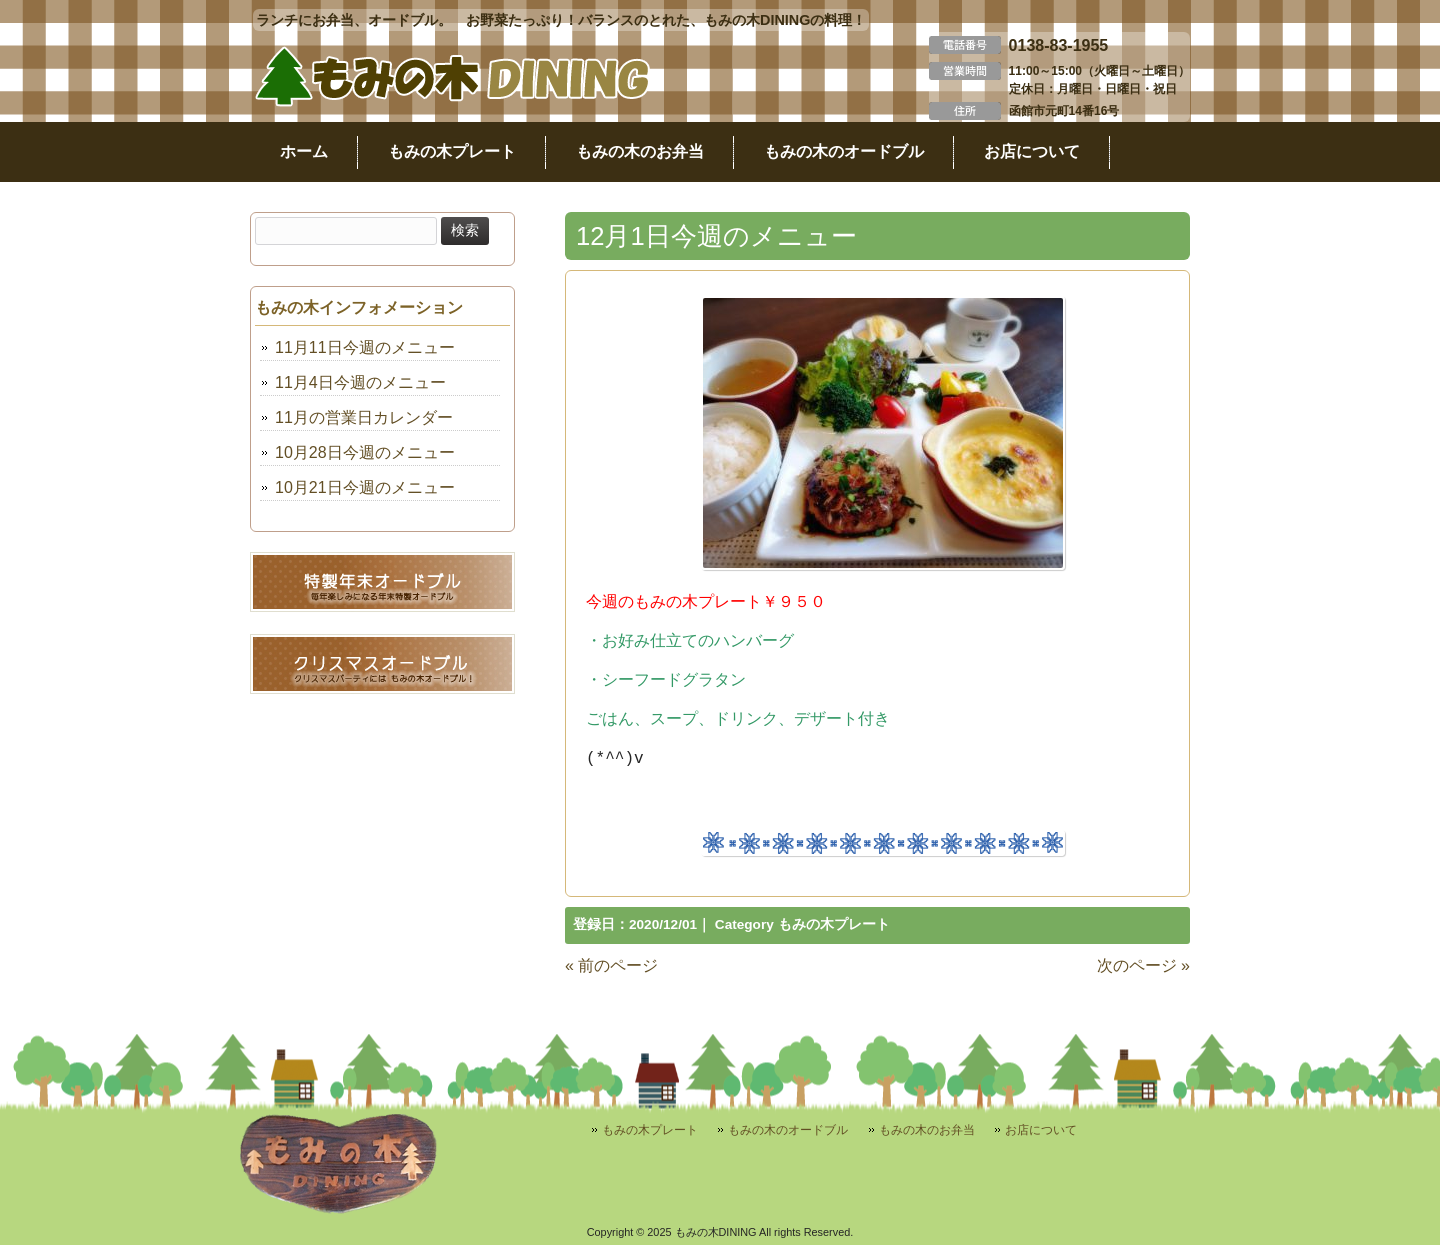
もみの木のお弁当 (927, 1130)
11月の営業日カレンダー (364, 417)
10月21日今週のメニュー (365, 487)
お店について (1041, 1130)
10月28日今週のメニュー (365, 452)
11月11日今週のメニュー (365, 347)
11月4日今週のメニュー (360, 382)
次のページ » (1143, 965)
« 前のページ (611, 965)
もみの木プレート (834, 924)
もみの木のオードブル (788, 1130)
